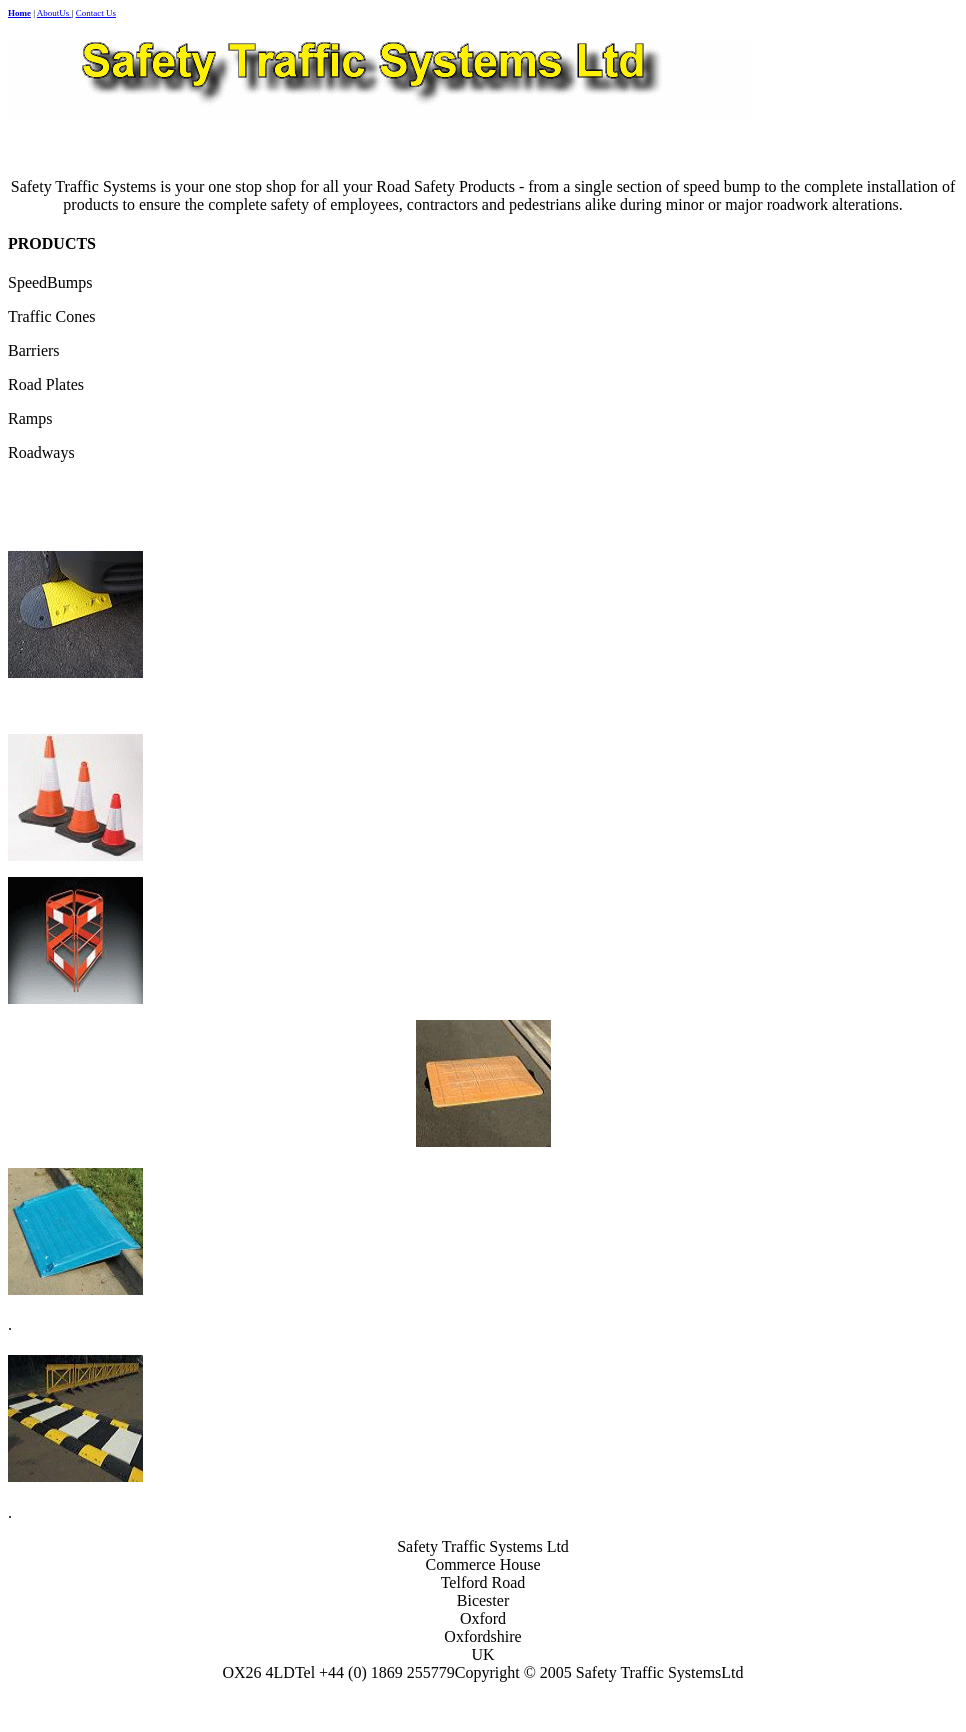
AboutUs (54, 13)
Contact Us (96, 13)
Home (19, 13)
